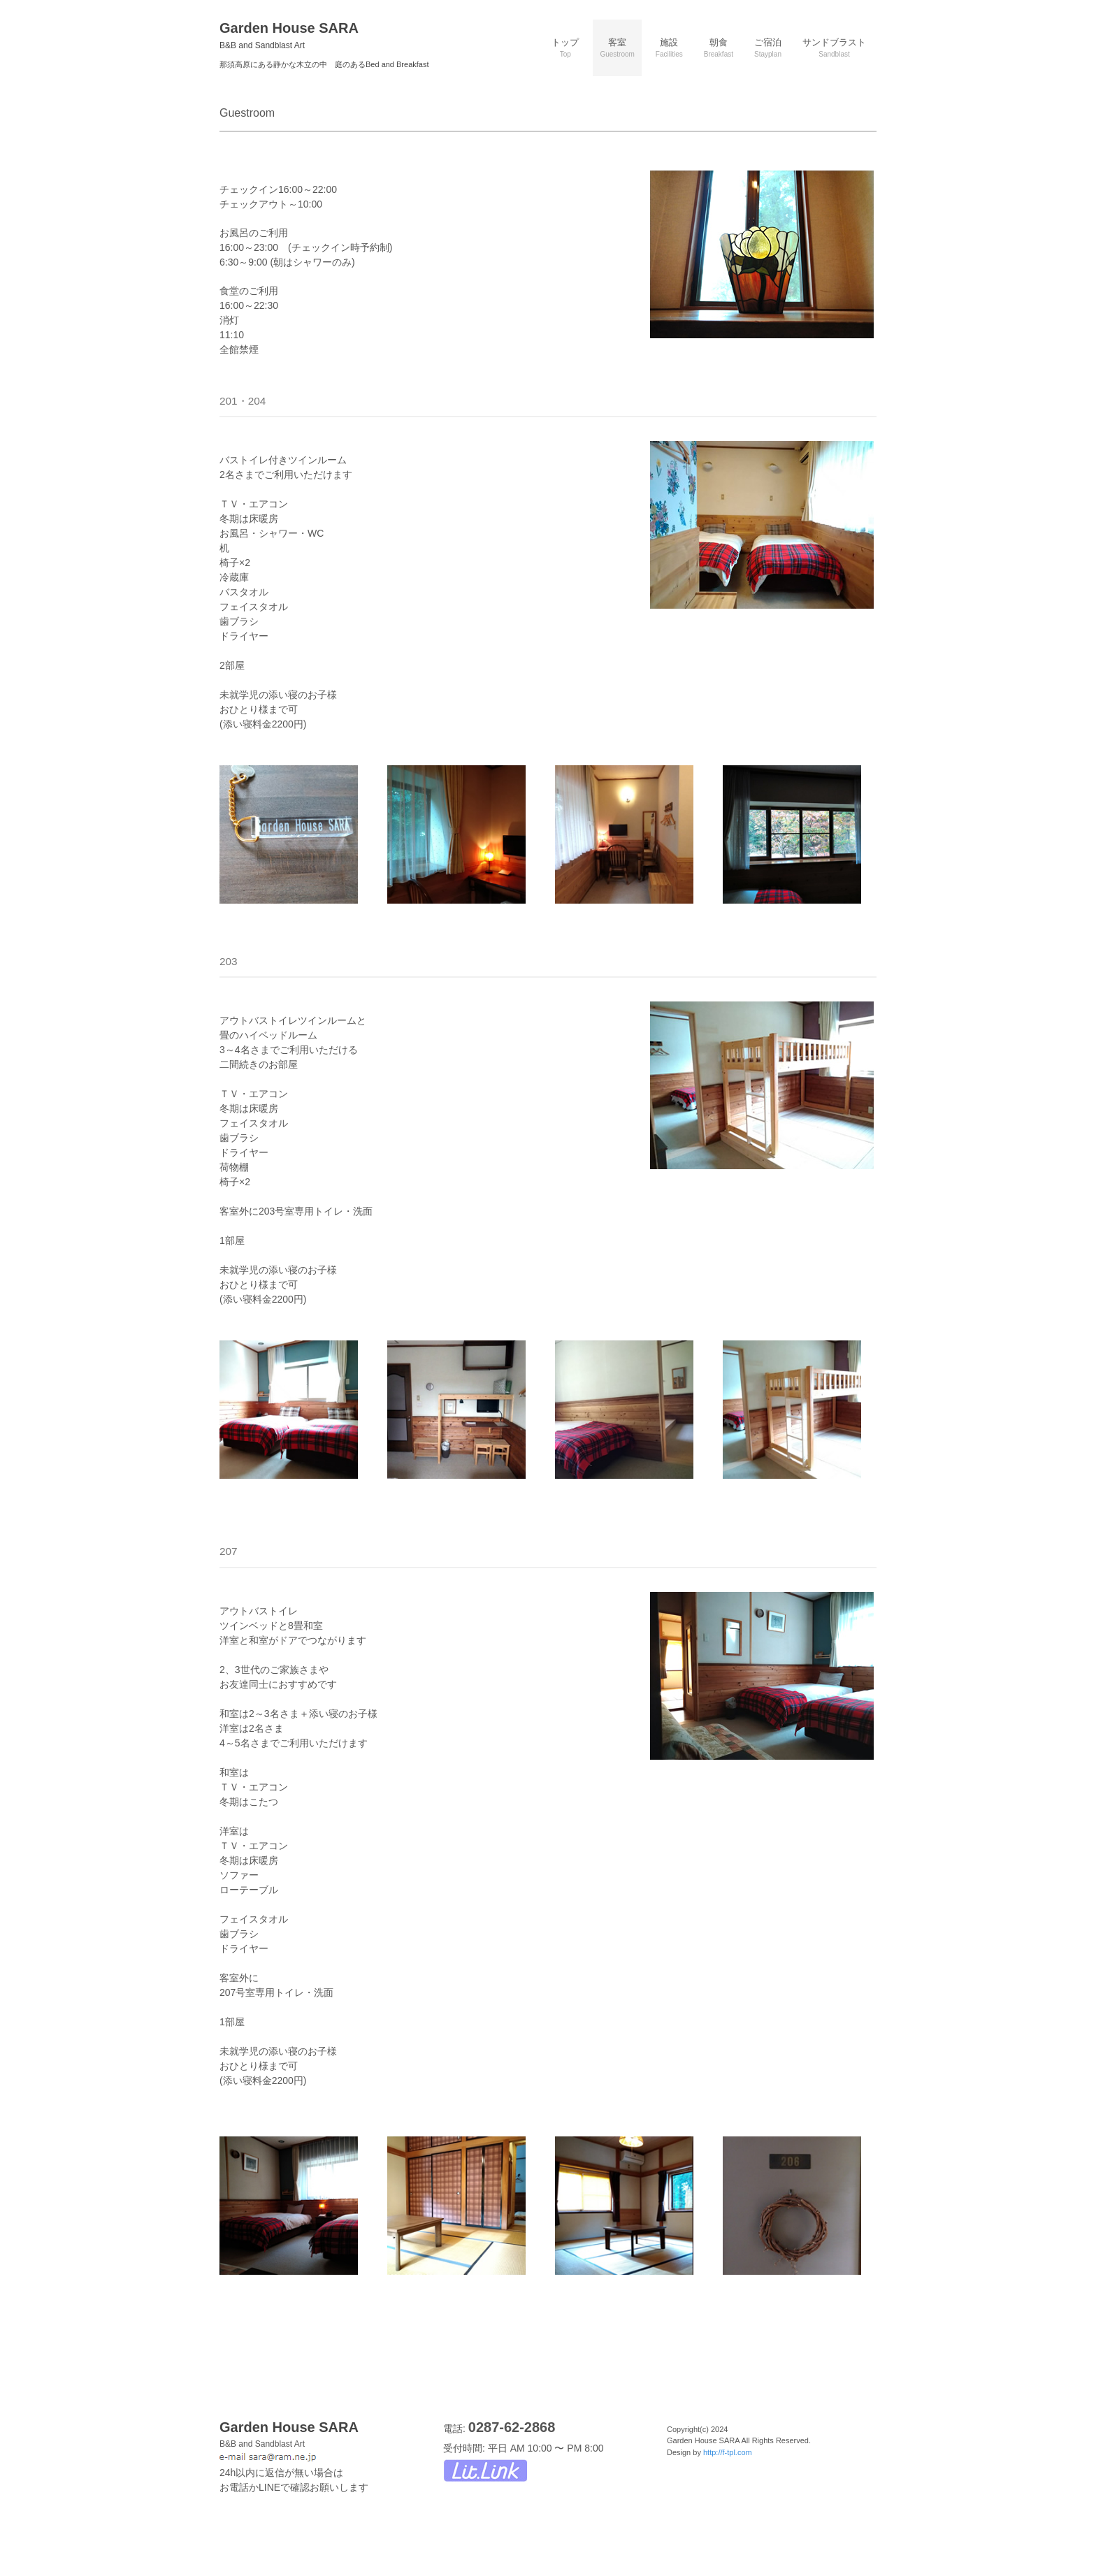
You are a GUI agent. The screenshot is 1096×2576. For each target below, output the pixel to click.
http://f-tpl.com (727, 2452)
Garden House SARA (289, 35)
